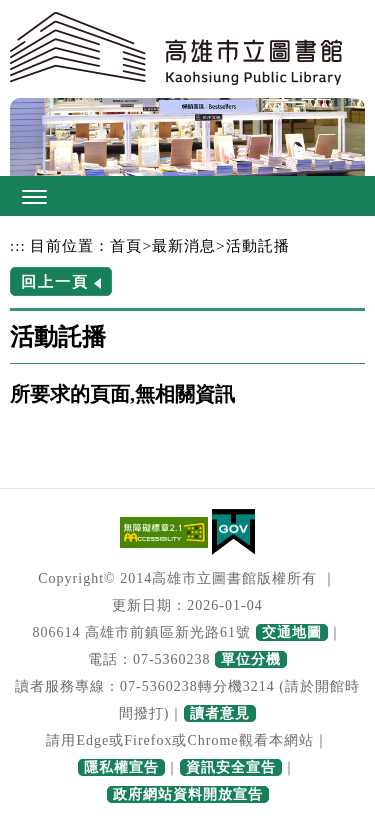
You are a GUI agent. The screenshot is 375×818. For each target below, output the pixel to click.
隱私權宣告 (121, 767)
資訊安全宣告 (231, 767)
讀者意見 (220, 713)
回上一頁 (55, 281)
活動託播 (258, 245)
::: (18, 245)
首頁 (126, 245)
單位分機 (251, 659)
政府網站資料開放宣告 (188, 794)
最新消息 (184, 245)
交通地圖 (292, 632)
